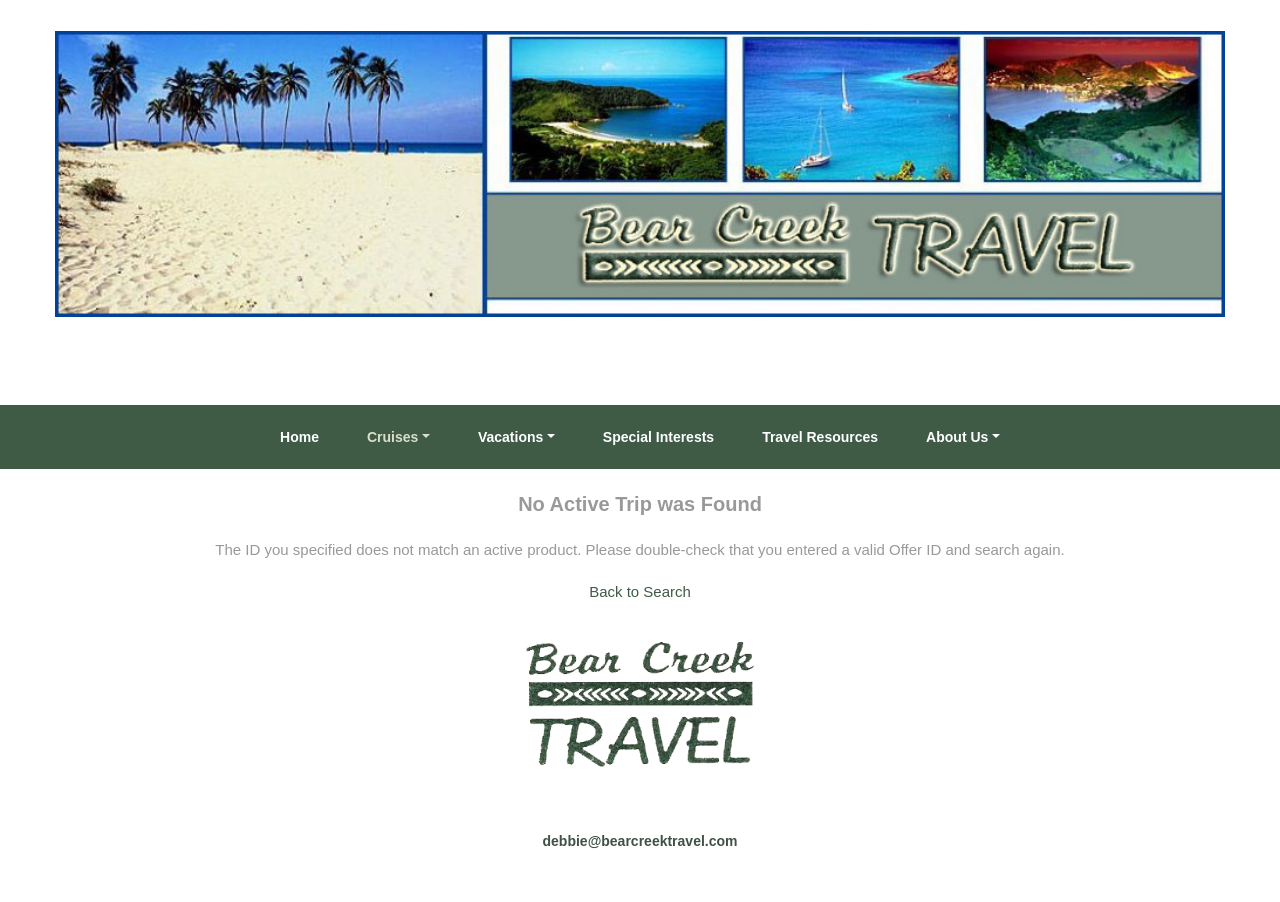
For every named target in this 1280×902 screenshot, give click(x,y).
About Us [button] (957, 437)
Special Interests (658, 437)
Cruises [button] (392, 437)
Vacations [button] (510, 437)
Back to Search (640, 591)
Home (299, 437)
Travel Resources (820, 437)
